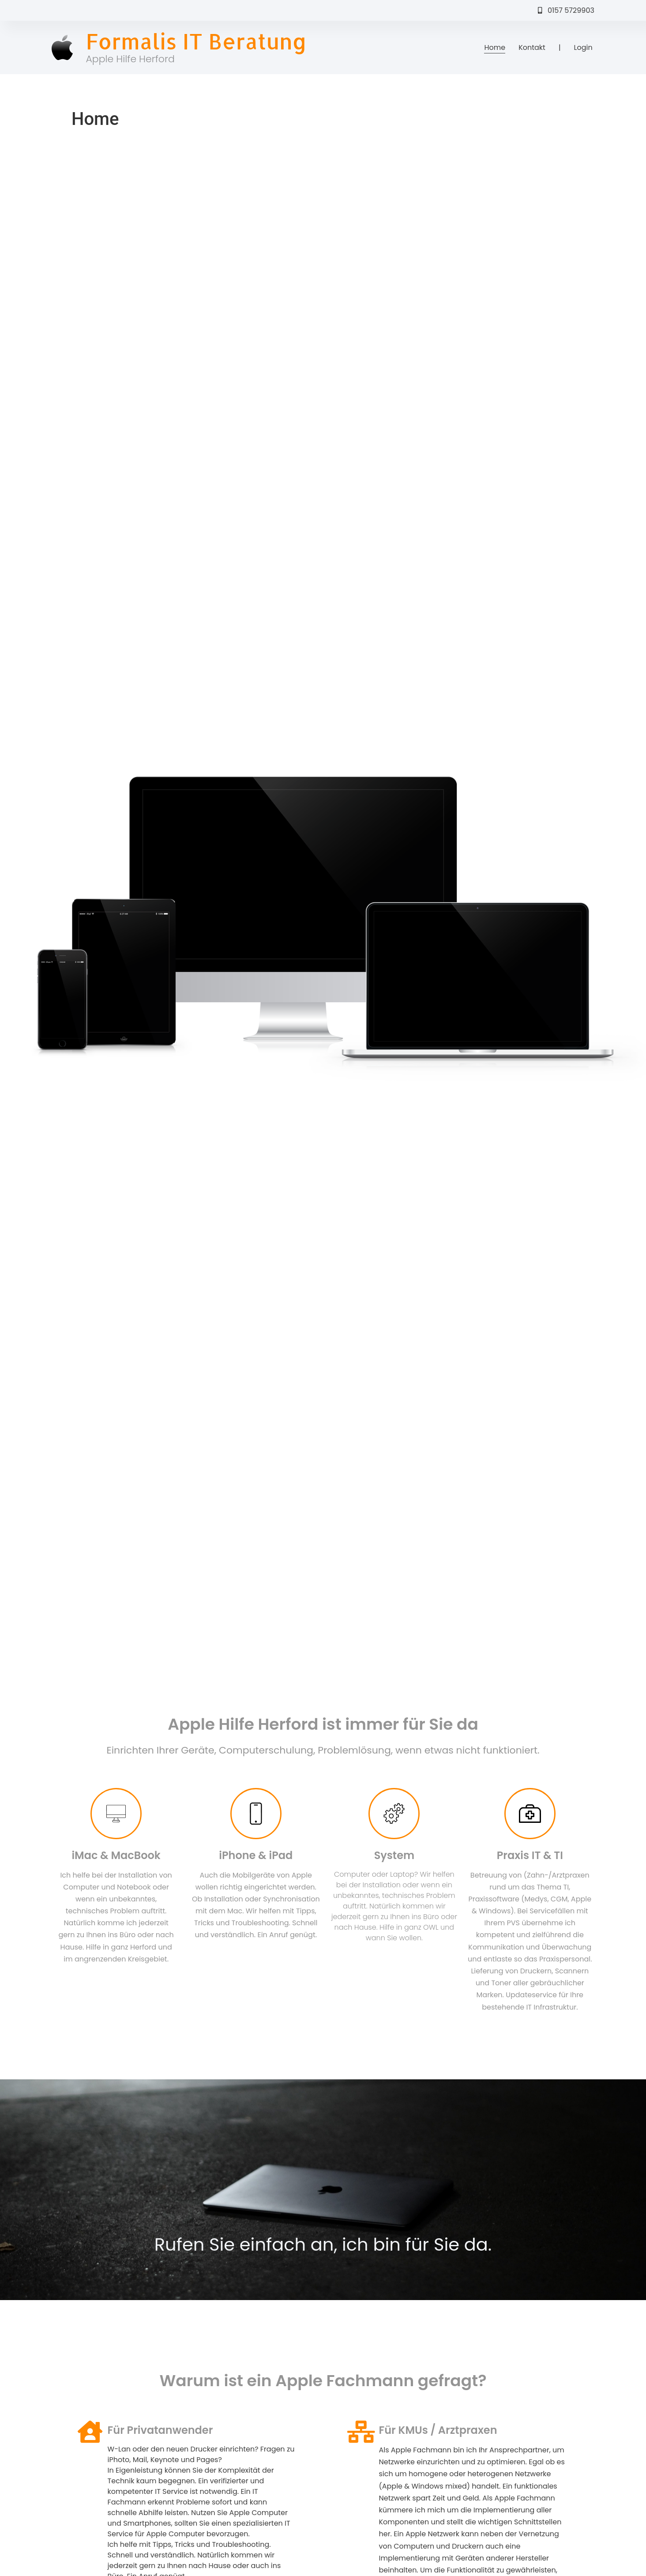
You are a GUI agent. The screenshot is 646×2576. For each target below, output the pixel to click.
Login (583, 47)
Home (494, 47)
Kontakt (531, 47)
